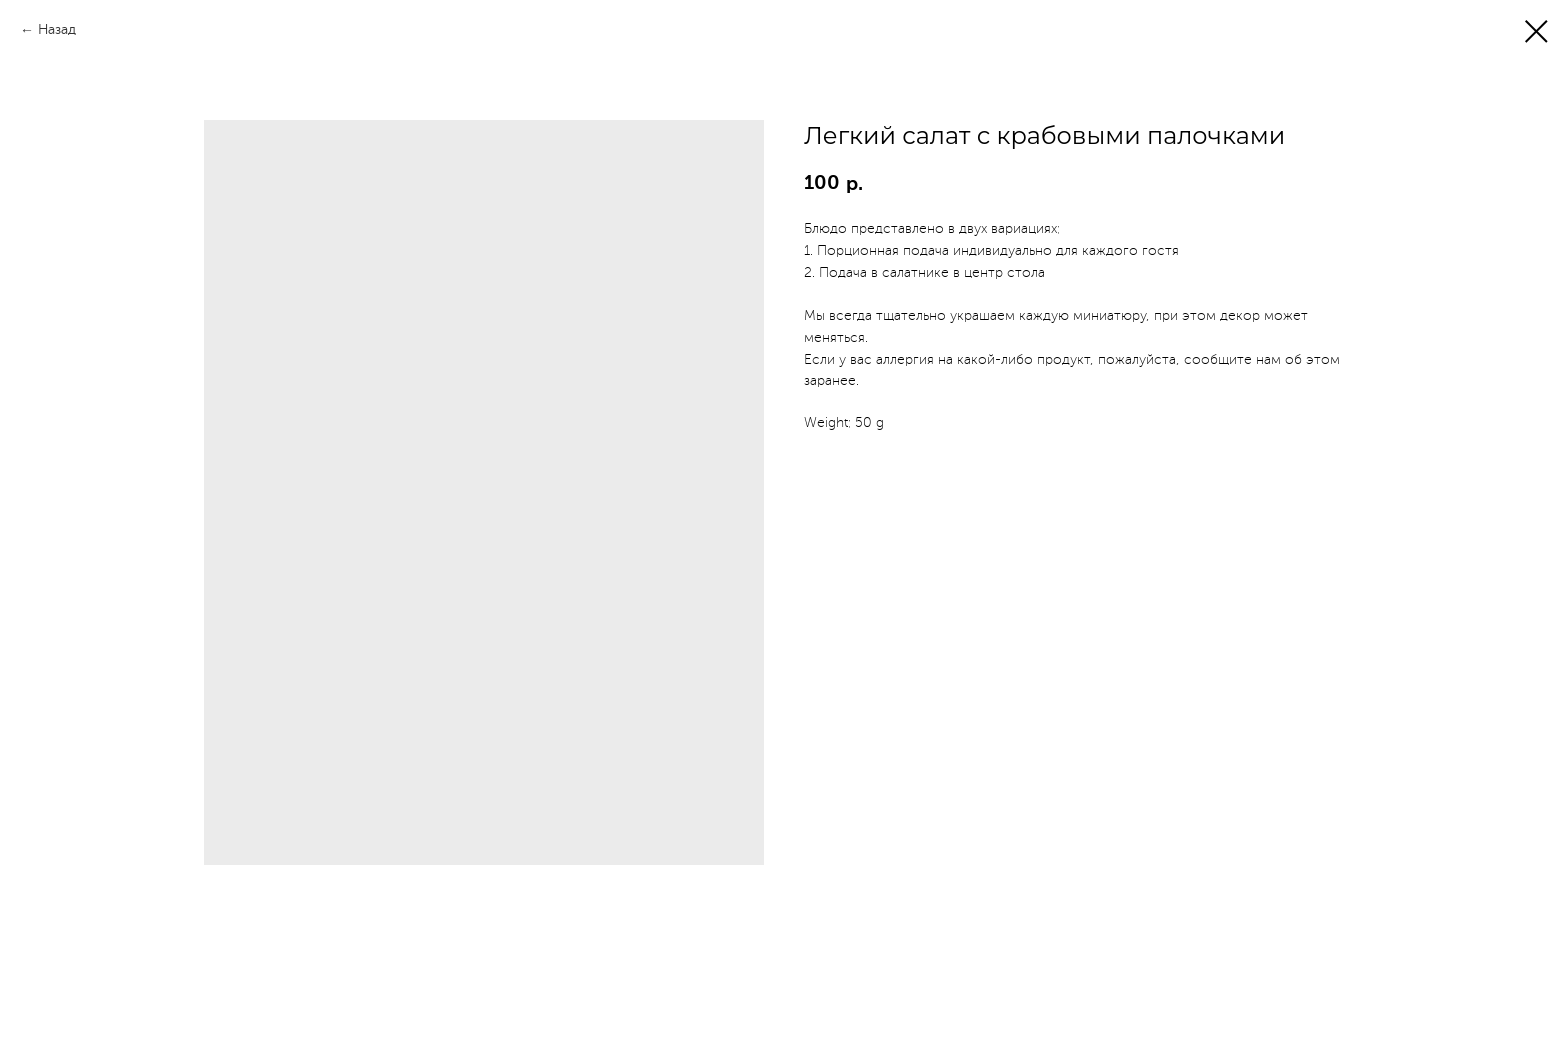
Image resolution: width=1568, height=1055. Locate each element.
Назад (57, 30)
